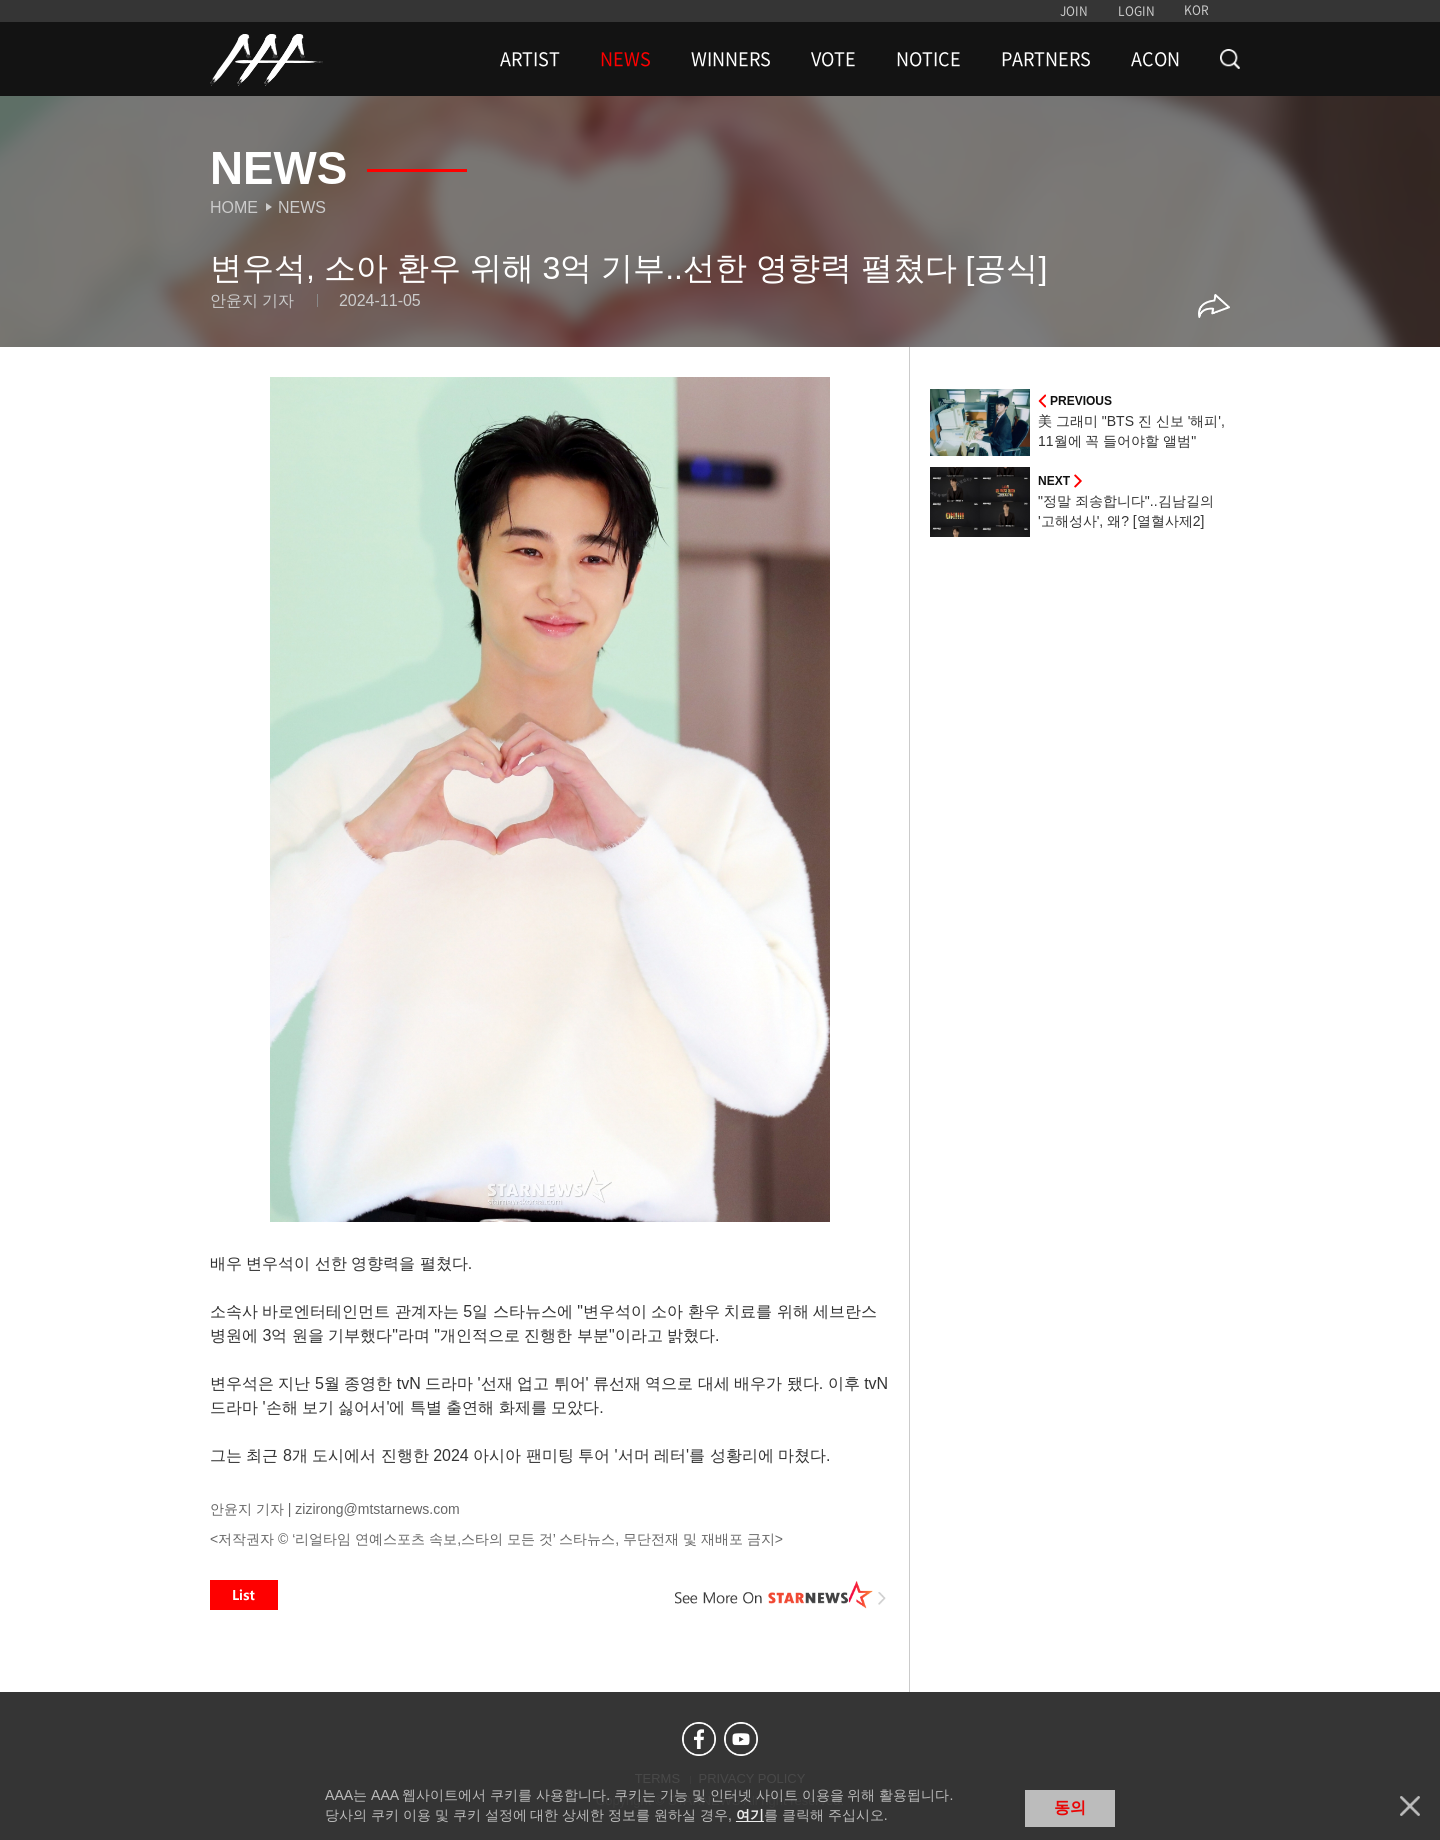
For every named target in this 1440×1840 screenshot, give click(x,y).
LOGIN (1136, 11)
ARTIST (530, 59)
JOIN (1074, 11)
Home (234, 207)
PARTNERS (1046, 59)
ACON (1155, 59)
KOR (1196, 10)
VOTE (833, 59)
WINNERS (731, 59)
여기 (750, 1815)
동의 (1070, 1807)
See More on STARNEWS (781, 1595)
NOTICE (928, 59)
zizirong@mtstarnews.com (377, 1509)
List (244, 1595)
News (302, 207)
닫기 (1410, 1806)
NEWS (625, 59)
